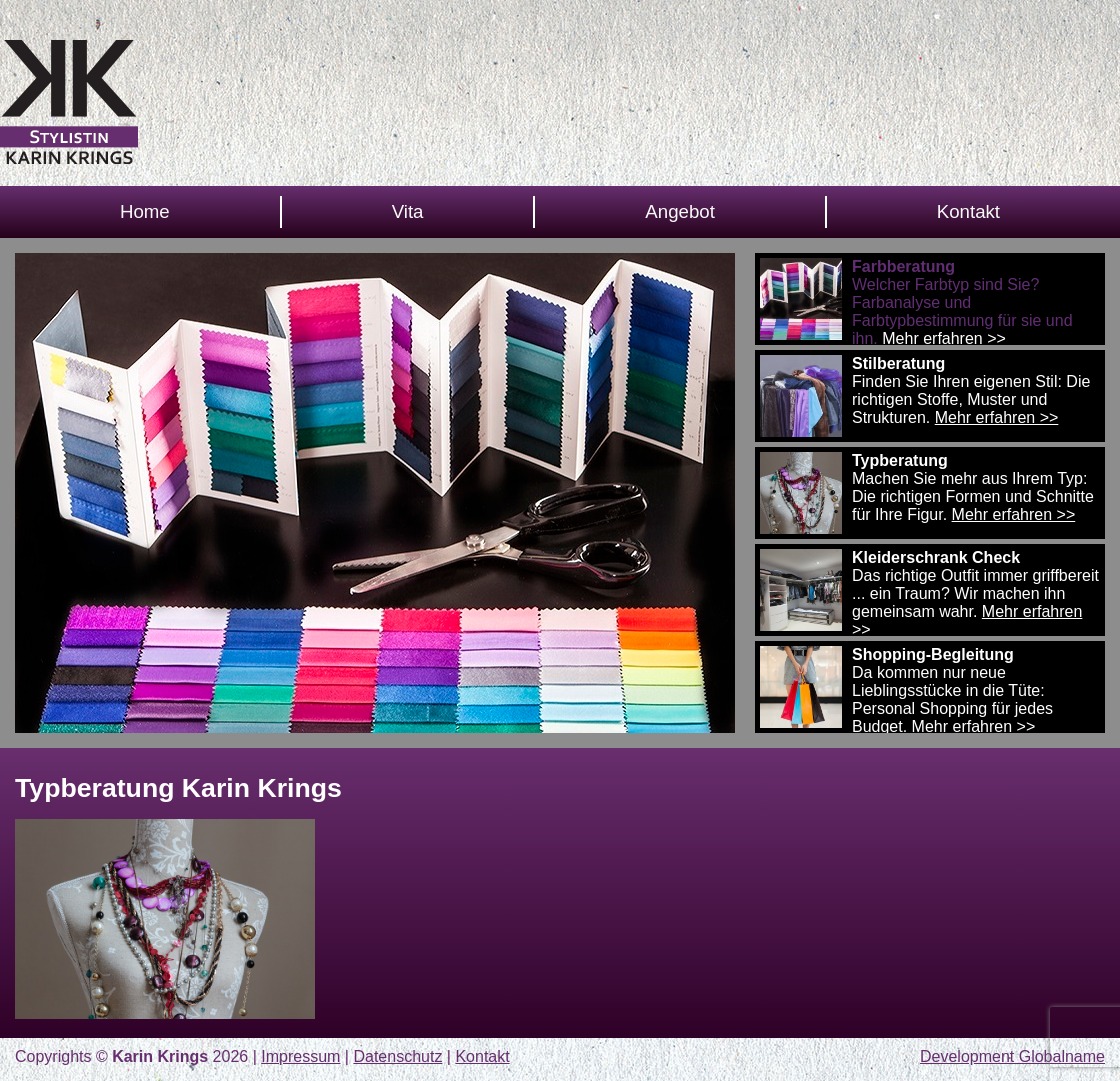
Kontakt (968, 211)
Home (145, 211)
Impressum (300, 1056)
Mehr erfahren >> (944, 338)
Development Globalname (1012, 1056)
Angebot (680, 211)
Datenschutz (397, 1056)
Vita (408, 211)
